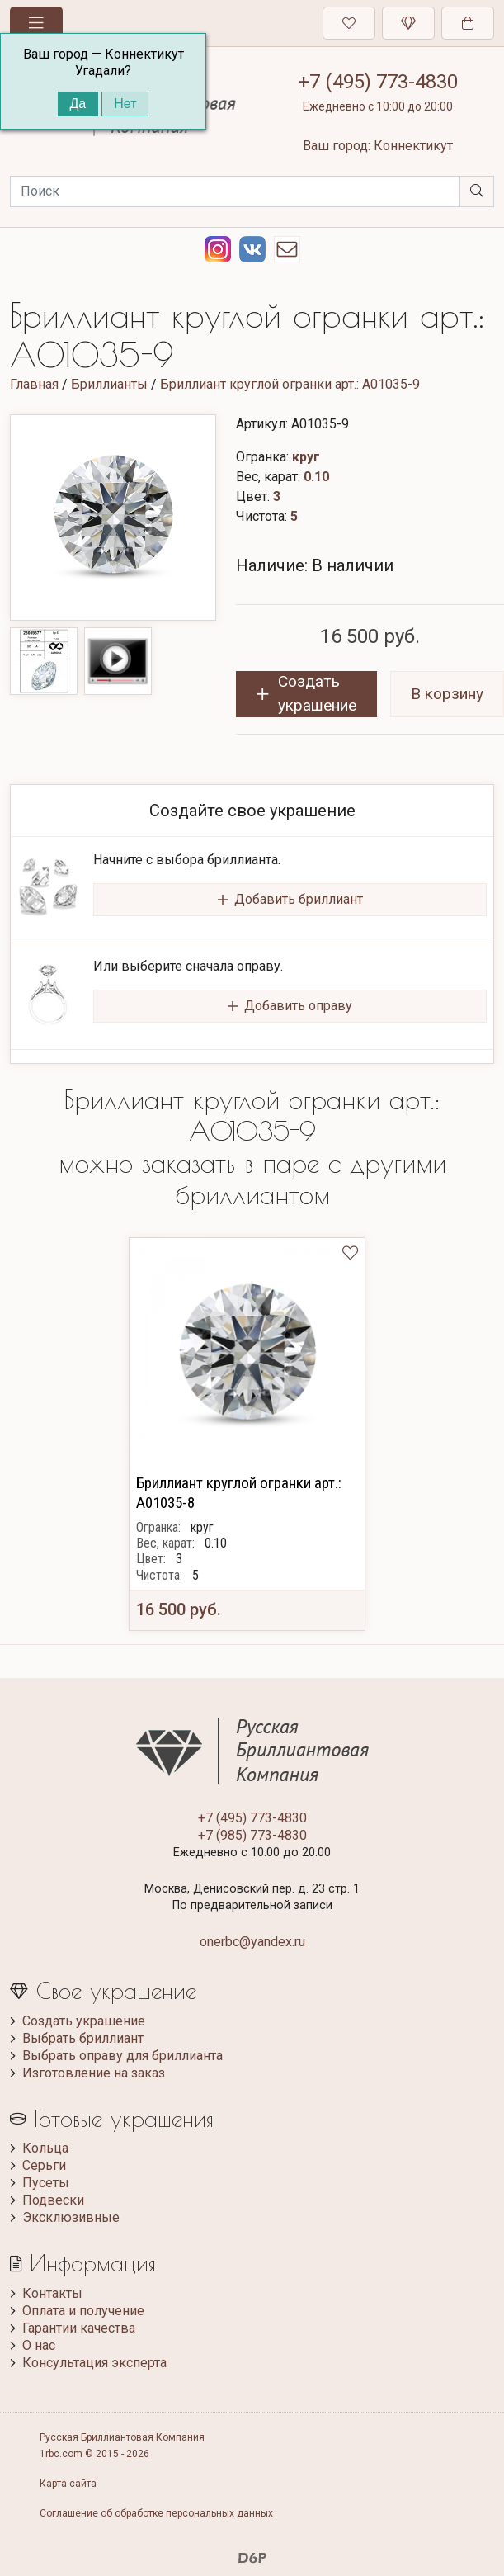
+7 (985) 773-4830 (252, 1835)
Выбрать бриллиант (83, 2038)
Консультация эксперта (94, 2362)
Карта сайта (68, 2483)
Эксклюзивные (71, 2217)
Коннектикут (413, 146)
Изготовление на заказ (93, 2073)
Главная (34, 384)
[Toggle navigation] (36, 23)
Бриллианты (109, 384)
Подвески (53, 2200)
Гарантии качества (78, 2328)
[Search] (235, 191)
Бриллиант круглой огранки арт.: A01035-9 (290, 384)
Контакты (52, 2293)
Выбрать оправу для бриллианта (122, 2055)
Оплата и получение (83, 2310)
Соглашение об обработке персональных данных (156, 2513)
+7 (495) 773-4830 (378, 81)
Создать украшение (83, 2021)
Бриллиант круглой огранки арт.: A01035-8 (238, 1492)
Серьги (44, 2165)
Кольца (45, 2148)
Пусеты (45, 2183)
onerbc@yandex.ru (252, 1942)
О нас (38, 2345)
